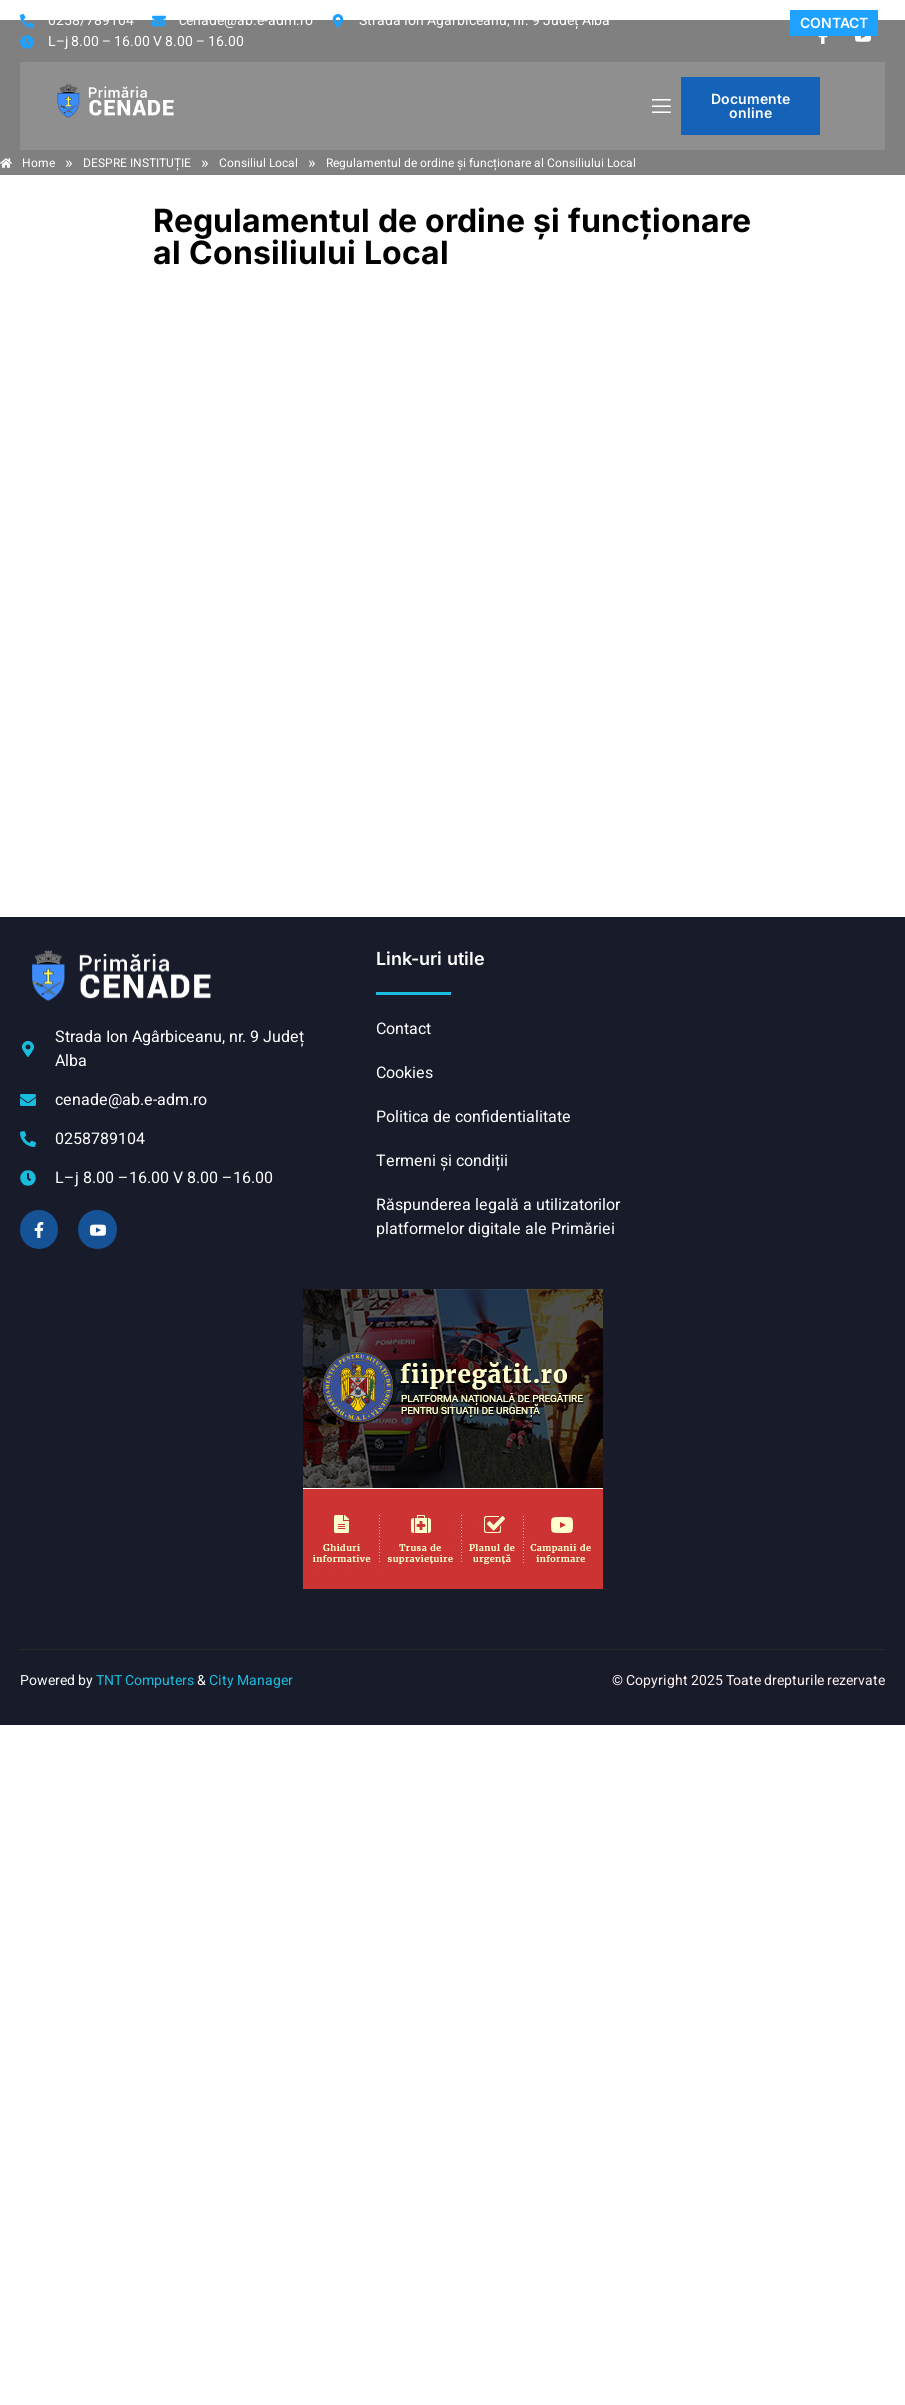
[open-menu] (660, 106)
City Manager (251, 1680)
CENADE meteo (757, 1022)
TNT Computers (145, 1680)
